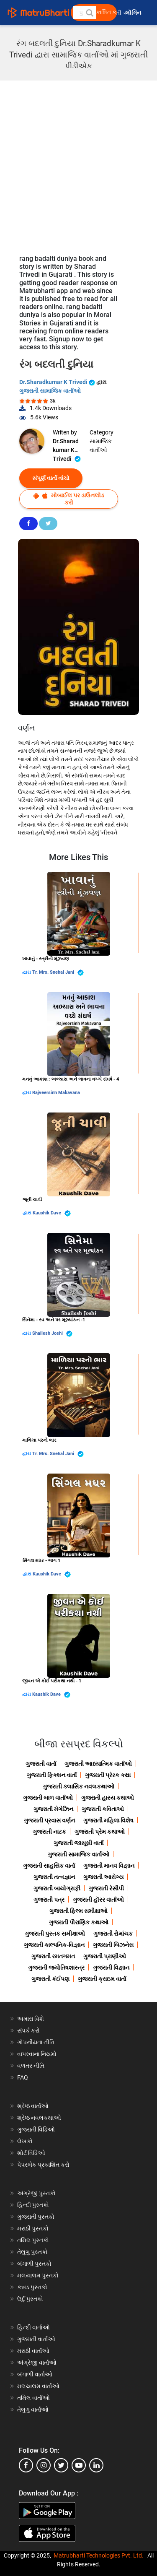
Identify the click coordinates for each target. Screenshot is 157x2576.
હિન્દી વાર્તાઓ (33, 2327)
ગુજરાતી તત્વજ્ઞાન (54, 1877)
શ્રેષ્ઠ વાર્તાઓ (33, 2106)
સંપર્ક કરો (28, 2030)
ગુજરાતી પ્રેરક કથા (108, 1775)
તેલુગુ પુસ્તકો (32, 2251)
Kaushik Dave (52, 1213)
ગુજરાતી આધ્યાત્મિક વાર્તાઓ (98, 1763)
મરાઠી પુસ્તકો (33, 2228)
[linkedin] (96, 2465)
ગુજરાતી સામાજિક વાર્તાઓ (50, 390)
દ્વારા (27, 972)
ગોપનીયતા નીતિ (35, 2042)
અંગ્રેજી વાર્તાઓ (37, 2362)
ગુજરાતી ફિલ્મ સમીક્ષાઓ (78, 1911)
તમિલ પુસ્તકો (33, 2240)
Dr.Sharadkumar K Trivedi (57, 382)
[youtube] (79, 2465)
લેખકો (25, 2141)
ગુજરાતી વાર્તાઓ (36, 2339)
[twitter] (61, 2465)
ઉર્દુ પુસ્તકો (30, 2298)
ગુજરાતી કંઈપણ (50, 1979)
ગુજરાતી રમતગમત (53, 1956)
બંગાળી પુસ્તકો (34, 2263)
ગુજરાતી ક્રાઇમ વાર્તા (102, 1979)
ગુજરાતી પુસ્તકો (35, 2216)
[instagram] (43, 2465)
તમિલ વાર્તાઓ (33, 2397)
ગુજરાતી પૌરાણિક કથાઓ (78, 1922)
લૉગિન (133, 12)
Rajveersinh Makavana (56, 1092)
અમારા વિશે (30, 2018)
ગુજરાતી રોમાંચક (113, 1933)
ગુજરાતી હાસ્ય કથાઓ (107, 1797)
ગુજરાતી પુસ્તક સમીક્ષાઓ (55, 1933)
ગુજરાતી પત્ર (48, 1899)
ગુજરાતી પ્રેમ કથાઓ (100, 1831)
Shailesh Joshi (52, 1334)
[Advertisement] (78, 163)
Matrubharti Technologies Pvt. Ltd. (99, 2555)
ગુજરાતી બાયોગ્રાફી (56, 1888)
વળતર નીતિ (30, 2065)
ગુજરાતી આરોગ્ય (103, 1877)
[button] (89, 12)
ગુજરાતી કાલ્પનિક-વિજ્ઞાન (54, 1945)
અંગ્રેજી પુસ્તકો (36, 2193)
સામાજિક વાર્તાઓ (101, 445)
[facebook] (26, 2465)
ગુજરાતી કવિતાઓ (103, 1809)
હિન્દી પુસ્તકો (33, 2205)
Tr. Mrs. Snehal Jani (58, 973)
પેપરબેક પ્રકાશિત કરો (43, 2164)
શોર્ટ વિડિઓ (31, 2153)
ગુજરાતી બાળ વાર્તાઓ (48, 1797)
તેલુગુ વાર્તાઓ (33, 2409)
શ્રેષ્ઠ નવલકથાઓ (39, 2117)
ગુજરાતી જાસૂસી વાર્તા (78, 1843)
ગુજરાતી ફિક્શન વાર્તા (52, 1775)
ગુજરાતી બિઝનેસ (113, 1945)
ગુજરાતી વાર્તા (41, 1763)
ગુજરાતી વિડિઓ (36, 2129)
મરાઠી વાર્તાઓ (33, 2350)
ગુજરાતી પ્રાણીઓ (104, 1956)
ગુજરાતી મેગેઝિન (53, 1809)
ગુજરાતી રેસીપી (106, 1888)
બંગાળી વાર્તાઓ (34, 2374)
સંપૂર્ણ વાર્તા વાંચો (50, 478)
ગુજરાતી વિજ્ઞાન (111, 1967)
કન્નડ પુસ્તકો (32, 2287)
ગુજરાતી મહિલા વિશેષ (108, 1820)
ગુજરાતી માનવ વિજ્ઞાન (108, 1865)
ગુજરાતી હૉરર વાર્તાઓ (98, 1899)
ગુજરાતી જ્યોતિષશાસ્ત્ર (56, 1967)
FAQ (22, 2077)
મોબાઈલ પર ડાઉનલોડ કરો (68, 499)
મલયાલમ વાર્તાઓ (38, 2386)
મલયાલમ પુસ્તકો (38, 2275)
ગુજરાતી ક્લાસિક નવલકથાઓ (78, 1786)
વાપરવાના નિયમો (37, 2054)
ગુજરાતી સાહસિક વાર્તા (49, 1865)
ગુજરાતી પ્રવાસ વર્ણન (49, 1820)
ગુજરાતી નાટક (49, 1831)
